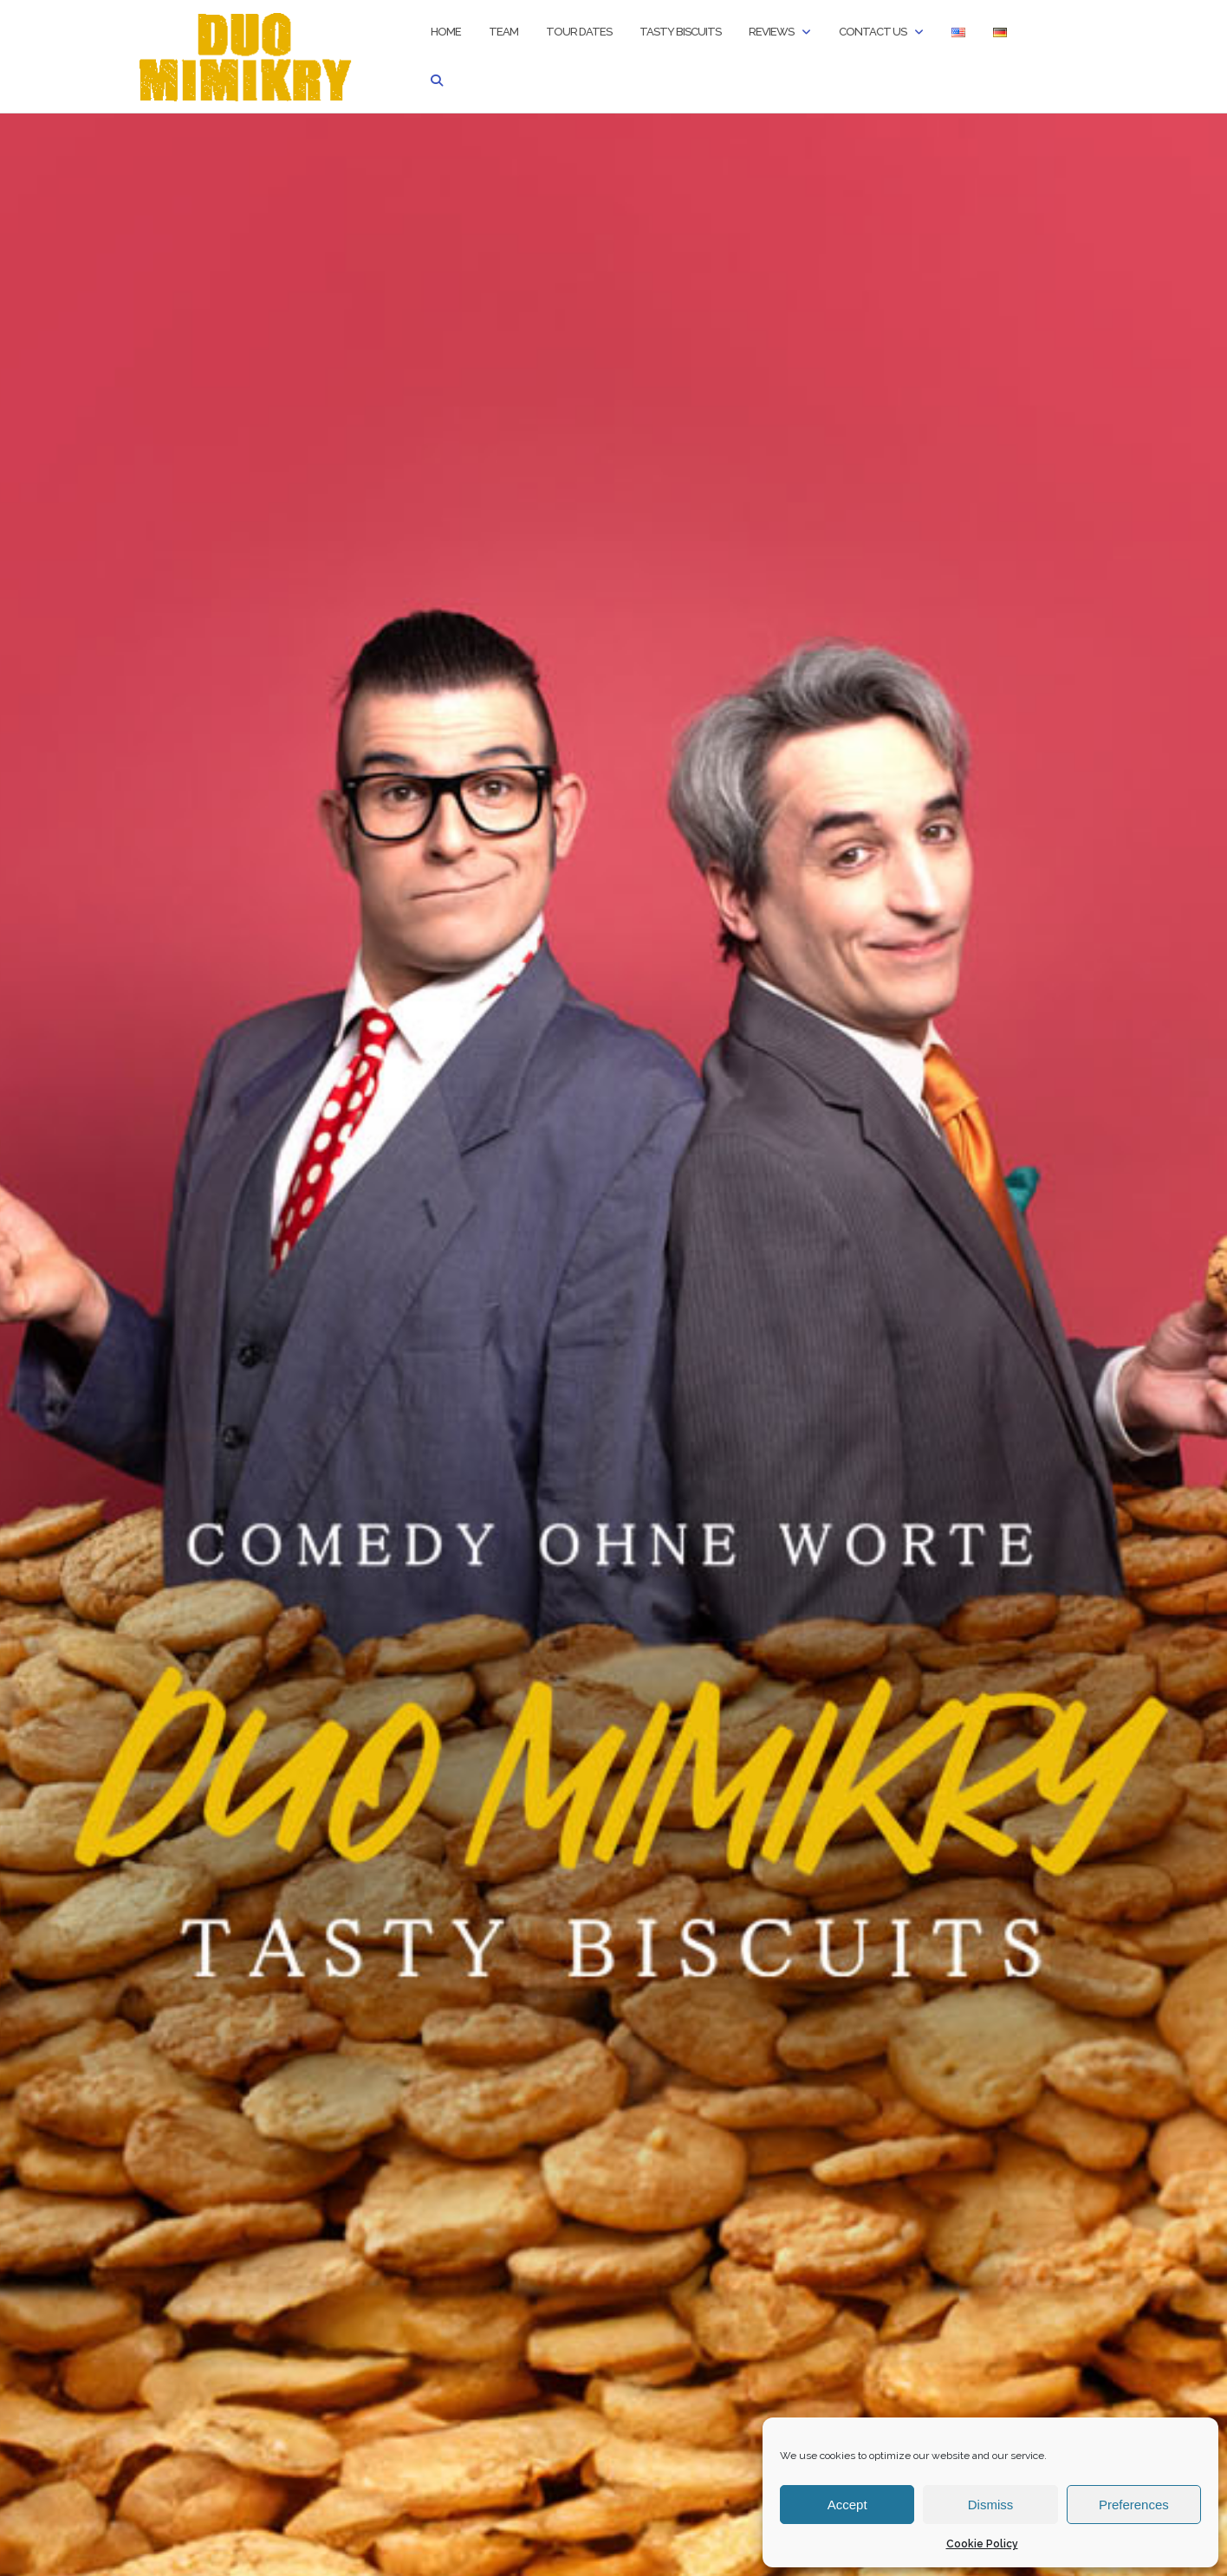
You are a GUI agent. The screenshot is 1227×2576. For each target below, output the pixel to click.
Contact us (872, 31)
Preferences (1134, 2504)
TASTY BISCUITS (680, 31)
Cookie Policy (982, 2544)
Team (503, 31)
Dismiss (991, 2504)
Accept (847, 2504)
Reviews (771, 31)
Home (446, 31)
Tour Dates (579, 31)
